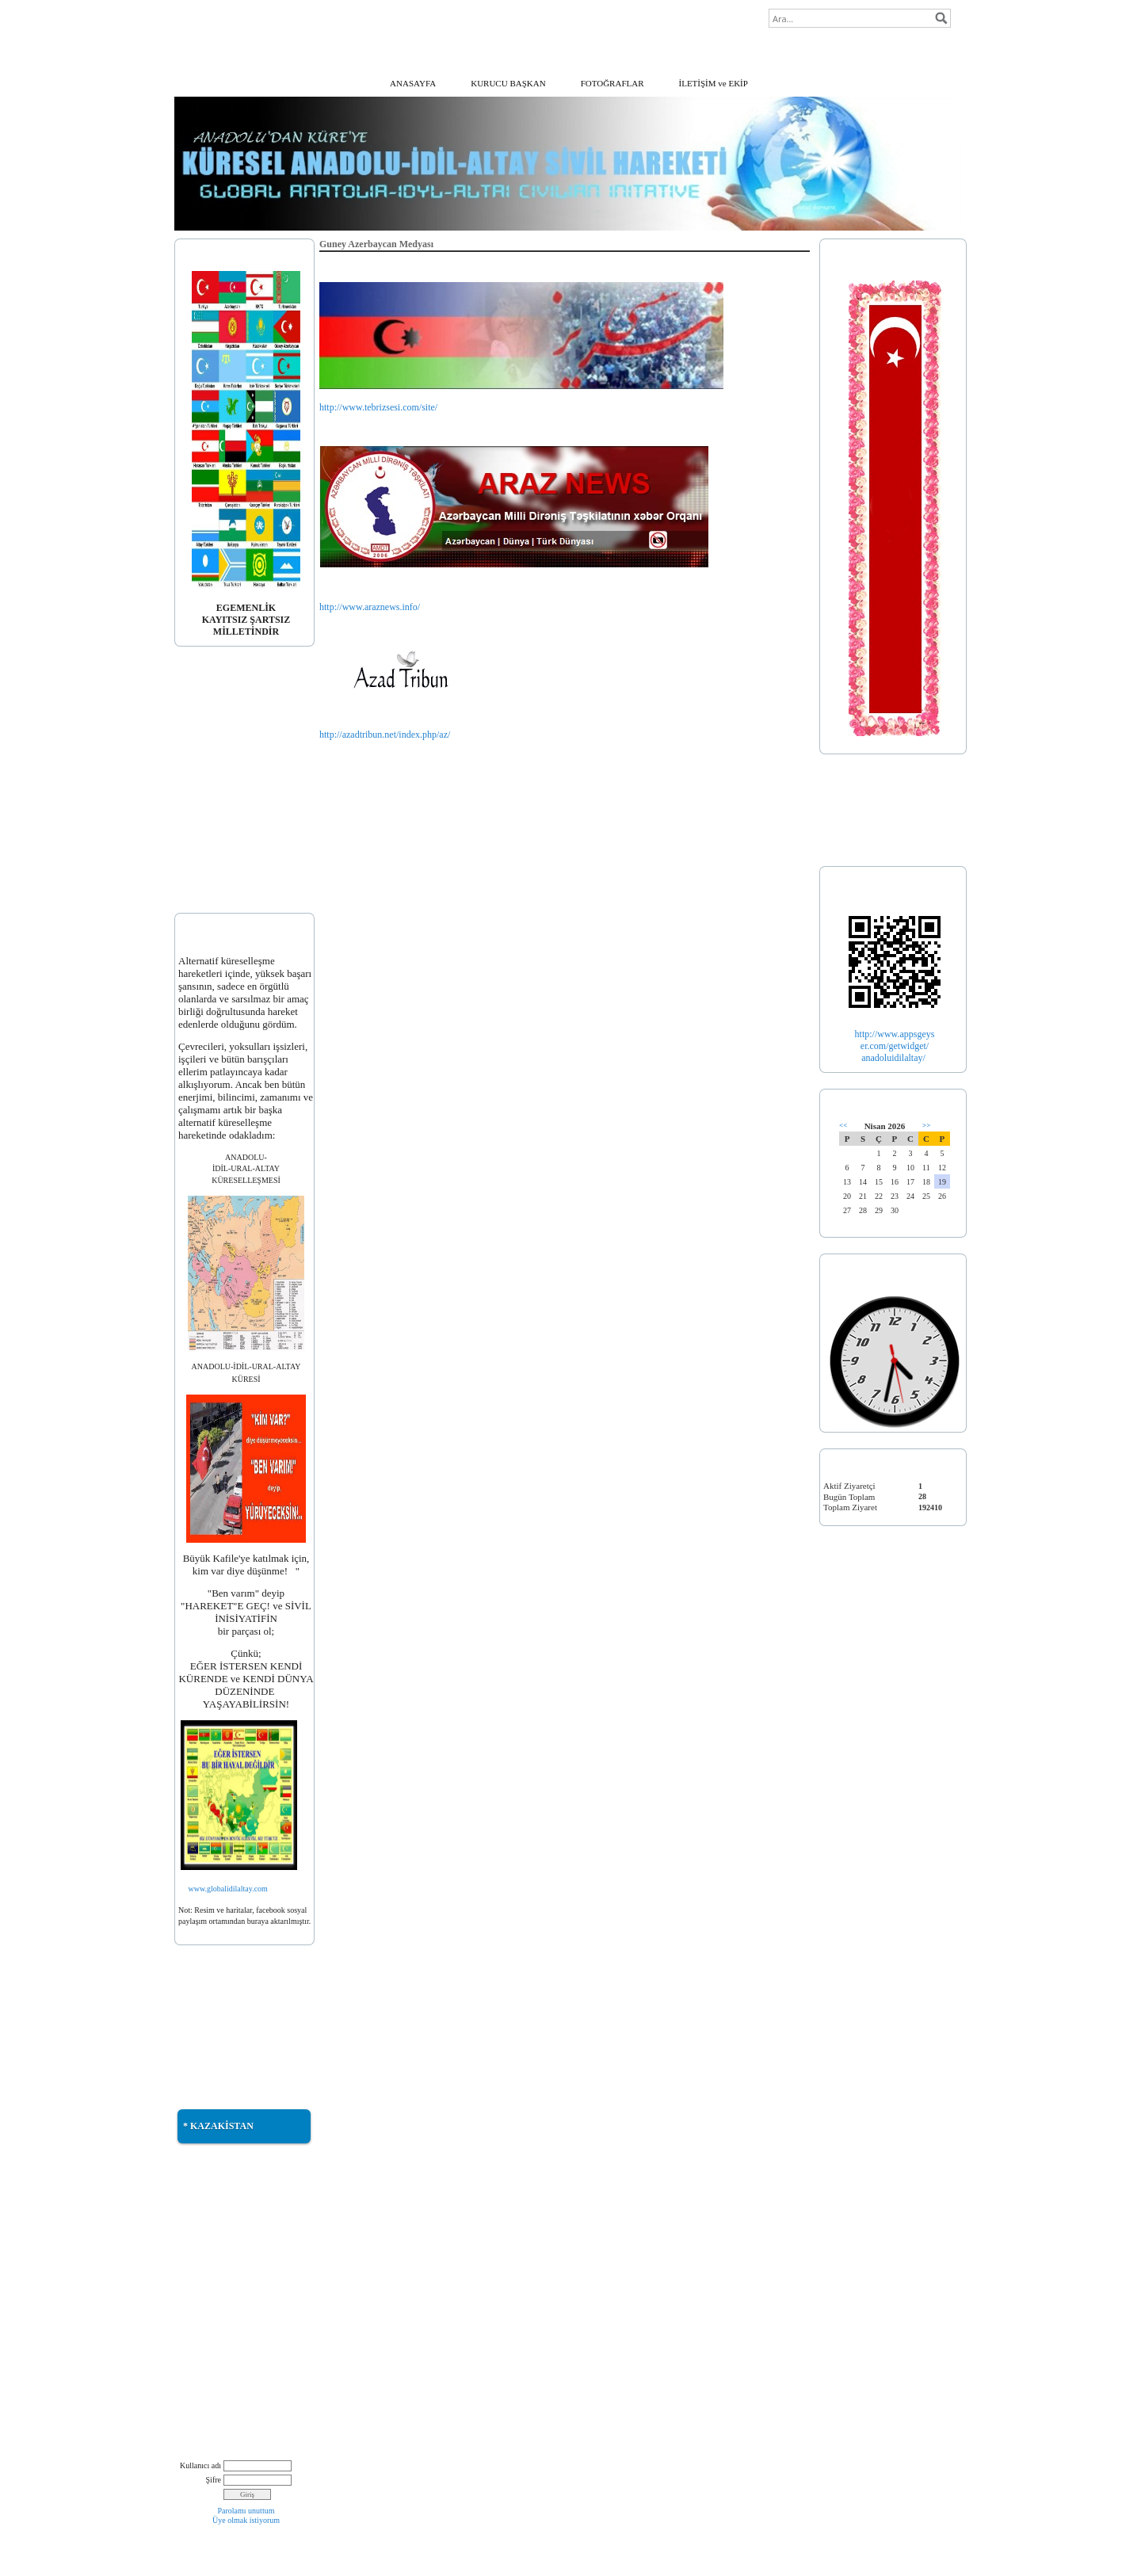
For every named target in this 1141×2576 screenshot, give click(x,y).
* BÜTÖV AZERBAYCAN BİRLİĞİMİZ (227, 2367)
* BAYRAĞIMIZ (210, 723)
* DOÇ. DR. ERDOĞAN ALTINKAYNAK (223, 811)
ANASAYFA (413, 83)
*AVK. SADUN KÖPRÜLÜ (229, 784)
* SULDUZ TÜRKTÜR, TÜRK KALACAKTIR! (235, 2334)
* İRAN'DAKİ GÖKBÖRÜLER (235, 2308)
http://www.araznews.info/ (369, 607)
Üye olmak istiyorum (246, 2520)
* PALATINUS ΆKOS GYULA (235, 837)
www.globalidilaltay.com (228, 1888)
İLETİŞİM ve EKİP (713, 83)
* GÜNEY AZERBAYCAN (228, 2023)
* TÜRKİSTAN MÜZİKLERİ (231, 2255)
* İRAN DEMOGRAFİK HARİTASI (223, 2281)
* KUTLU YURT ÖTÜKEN (228, 2214)
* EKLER (196, 878)
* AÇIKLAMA (205, 703)
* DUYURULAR (209, 858)
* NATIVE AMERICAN (222, 2394)
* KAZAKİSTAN (218, 2125)
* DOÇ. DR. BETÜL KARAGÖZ (238, 744)
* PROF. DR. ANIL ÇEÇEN (228, 764)
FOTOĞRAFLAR (612, 83)
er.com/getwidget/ (895, 1045)
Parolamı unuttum (246, 2510)
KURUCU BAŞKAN (508, 83)
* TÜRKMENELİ (210, 2042)
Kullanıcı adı (200, 2465)
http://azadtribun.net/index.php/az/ (384, 734)
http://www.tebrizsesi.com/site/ (378, 407)
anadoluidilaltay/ (894, 1057)
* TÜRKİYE (846, 811)
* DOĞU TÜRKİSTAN (220, 2002)
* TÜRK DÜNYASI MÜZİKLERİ (239, 2234)
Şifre (213, 2479)
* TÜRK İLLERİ (854, 832)
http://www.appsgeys (895, 1034)
